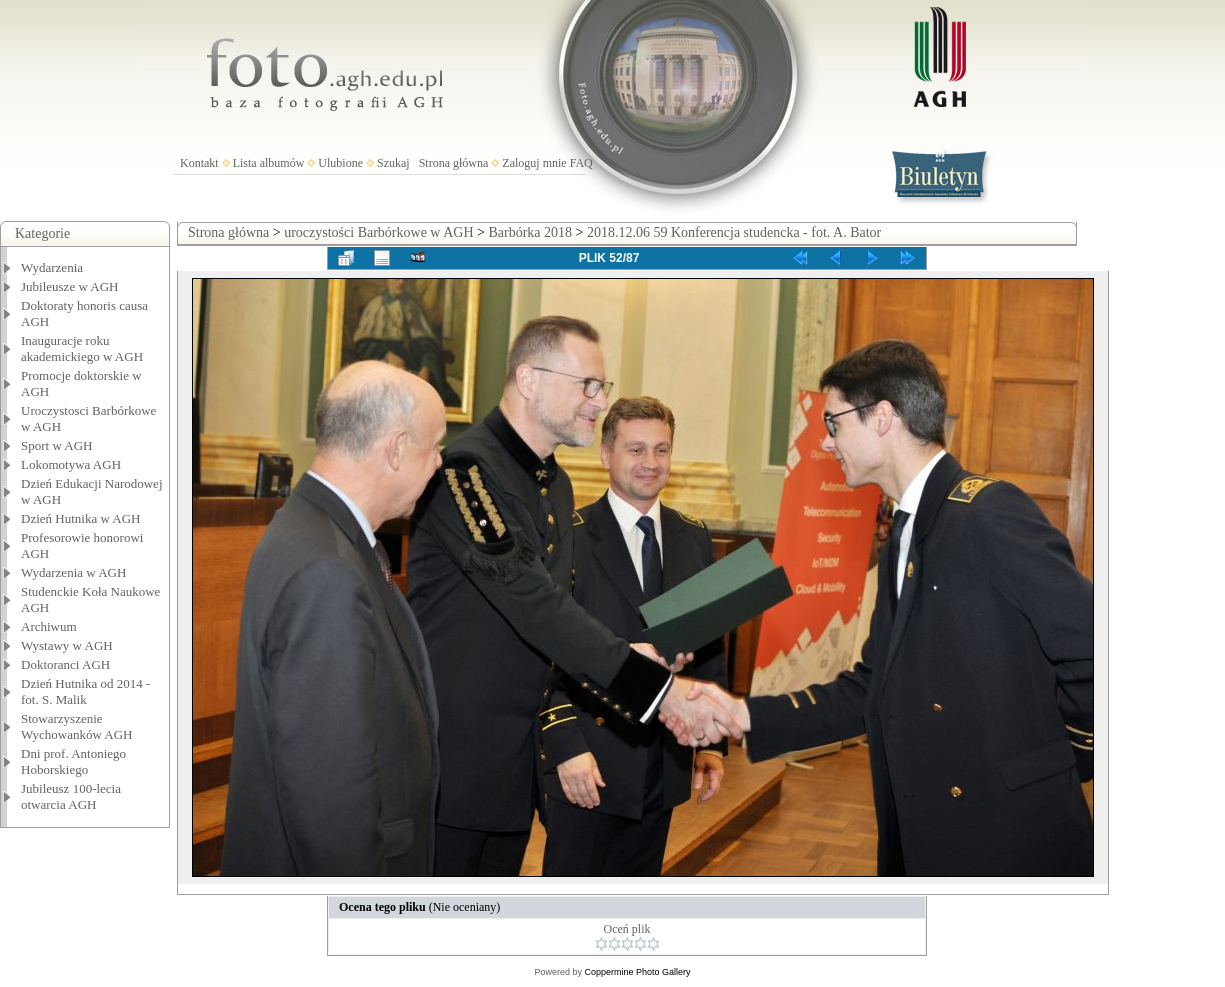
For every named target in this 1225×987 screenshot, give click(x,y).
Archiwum (49, 626)
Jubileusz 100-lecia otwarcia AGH (71, 796)
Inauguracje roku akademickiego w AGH (82, 348)
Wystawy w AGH (67, 645)
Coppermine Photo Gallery (637, 972)
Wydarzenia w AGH (73, 572)
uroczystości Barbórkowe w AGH (378, 232)
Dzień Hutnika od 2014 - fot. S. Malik (85, 691)
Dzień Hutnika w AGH (81, 518)
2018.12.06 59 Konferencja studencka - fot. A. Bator (734, 232)
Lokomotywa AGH (71, 464)
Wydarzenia (52, 267)
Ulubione (340, 163)
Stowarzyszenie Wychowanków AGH (77, 726)
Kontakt (199, 163)
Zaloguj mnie (534, 163)
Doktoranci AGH (65, 664)
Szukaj (393, 163)
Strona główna (454, 163)
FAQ (581, 163)
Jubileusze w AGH (70, 286)
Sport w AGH (57, 445)
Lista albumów (269, 163)
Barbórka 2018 (530, 232)
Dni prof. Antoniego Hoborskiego (73, 761)
